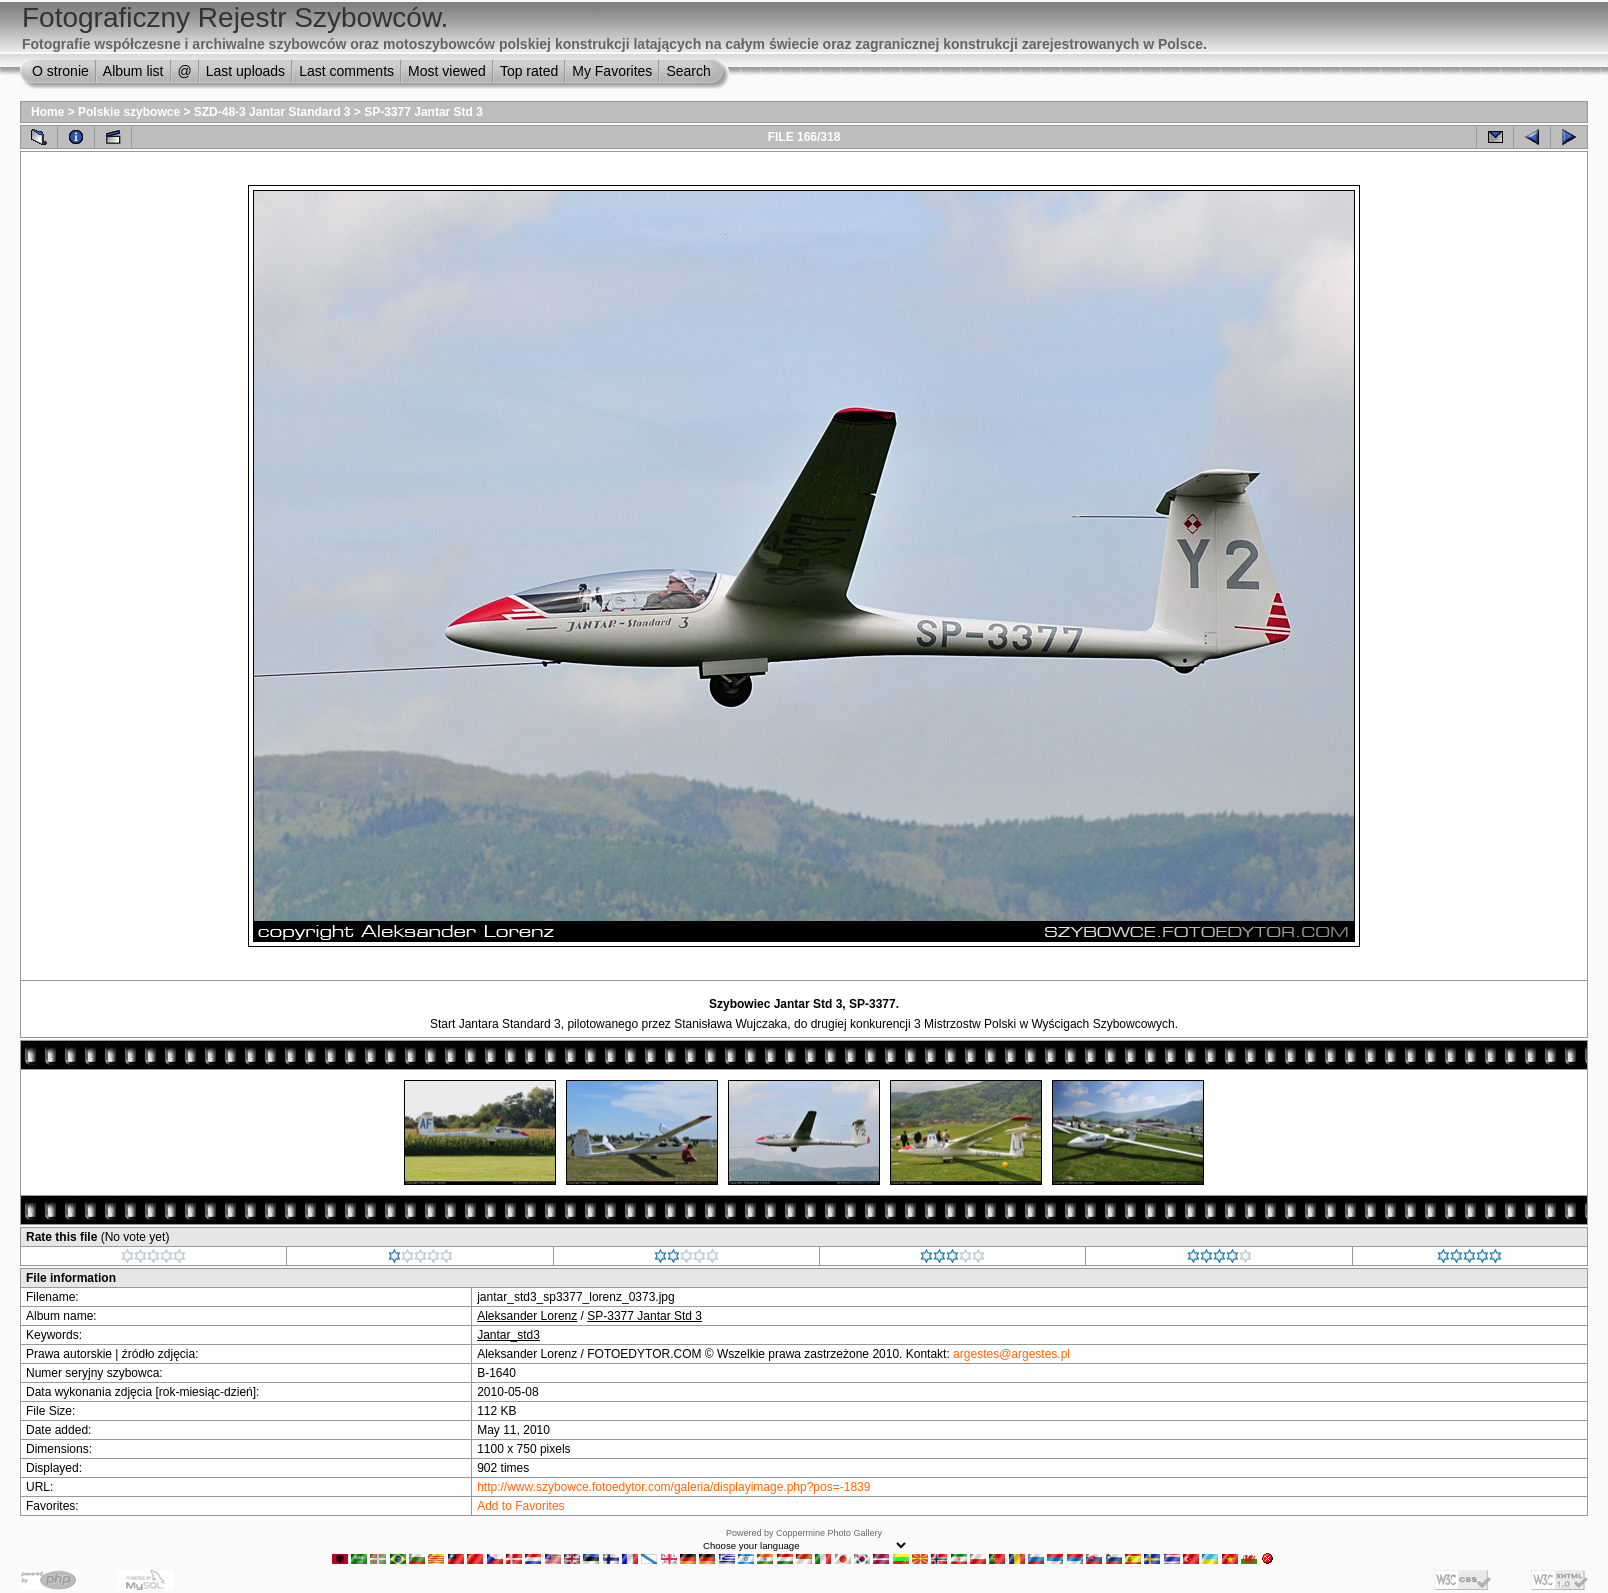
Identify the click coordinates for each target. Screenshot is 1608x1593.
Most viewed (447, 71)
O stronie (60, 71)
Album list (133, 71)
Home (47, 112)
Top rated (529, 71)
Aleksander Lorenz (527, 1316)
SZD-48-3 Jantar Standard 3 (272, 112)
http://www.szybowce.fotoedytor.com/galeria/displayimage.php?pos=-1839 (673, 1487)
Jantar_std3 (508, 1335)
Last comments (346, 71)
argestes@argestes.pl (1011, 1354)
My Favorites (612, 71)
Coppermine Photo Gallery (829, 1533)
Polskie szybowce (129, 112)
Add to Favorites (520, 1506)
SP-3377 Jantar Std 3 (423, 112)
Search (688, 71)
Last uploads (245, 71)
